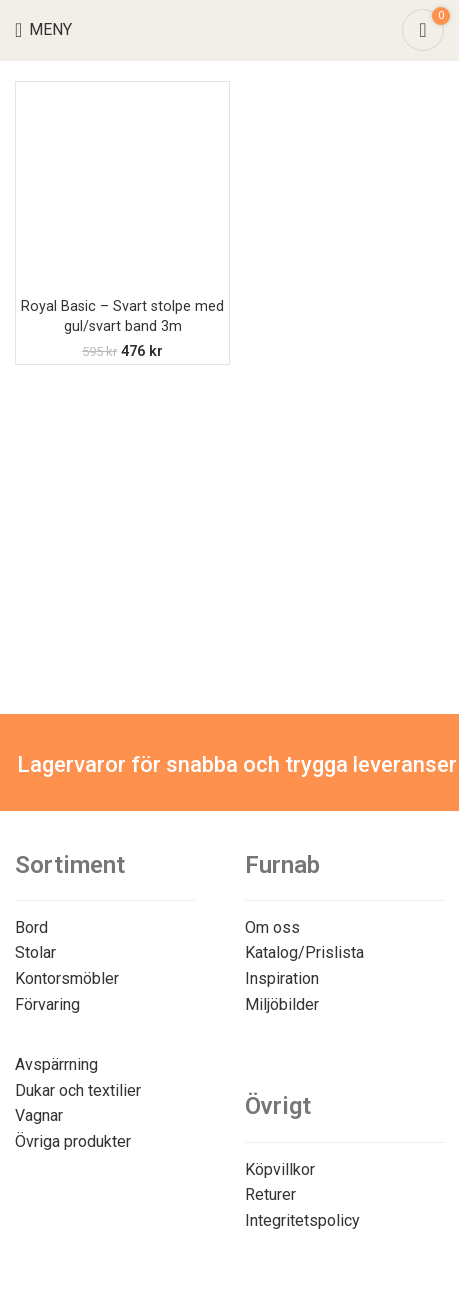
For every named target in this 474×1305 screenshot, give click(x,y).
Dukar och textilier (78, 1090)
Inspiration (282, 978)
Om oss (272, 927)
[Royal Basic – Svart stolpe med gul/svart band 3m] (122, 188)
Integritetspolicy (302, 1220)
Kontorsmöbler (67, 978)
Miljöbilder (282, 1004)
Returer (270, 1194)
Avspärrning (56, 1064)
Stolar (35, 952)
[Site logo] (229, 28)
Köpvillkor (280, 1169)
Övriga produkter (73, 1141)
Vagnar (39, 1115)
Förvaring (47, 1004)
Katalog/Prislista (304, 952)
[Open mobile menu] (43, 30)
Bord (31, 927)
